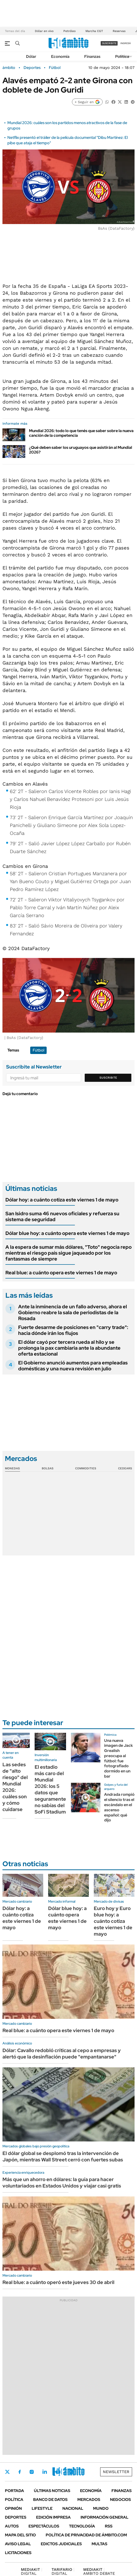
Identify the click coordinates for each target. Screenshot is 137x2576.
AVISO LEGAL (18, 2543)
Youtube (57, 2472)
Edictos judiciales (61, 2543)
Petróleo (69, 31)
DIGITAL (31, 2571)
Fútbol (54, 68)
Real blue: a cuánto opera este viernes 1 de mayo (61, 1272)
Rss (108, 2526)
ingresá (125, 43)
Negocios (120, 2499)
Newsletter (116, 2471)
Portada (14, 2490)
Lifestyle (42, 2508)
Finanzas (92, 56)
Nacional (72, 2508)
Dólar (31, 56)
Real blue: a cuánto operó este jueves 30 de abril (58, 2282)
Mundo (101, 2508)
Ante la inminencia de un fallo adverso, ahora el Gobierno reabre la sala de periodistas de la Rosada (72, 1312)
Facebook (19, 2472)
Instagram (31, 2472)
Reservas (119, 31)
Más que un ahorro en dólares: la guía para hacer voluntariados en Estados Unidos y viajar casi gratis (61, 2182)
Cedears (125, 1468)
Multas (99, 2543)
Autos (12, 2526)
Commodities (85, 1468)
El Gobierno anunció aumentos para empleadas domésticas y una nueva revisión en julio (73, 1366)
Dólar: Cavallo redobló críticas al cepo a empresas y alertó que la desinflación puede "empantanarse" (61, 2053)
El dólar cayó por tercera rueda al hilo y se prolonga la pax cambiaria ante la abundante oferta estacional (69, 1348)
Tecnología (82, 2526)
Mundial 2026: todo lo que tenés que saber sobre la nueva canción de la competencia (81, 433)
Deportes (32, 68)
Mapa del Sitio (20, 2535)
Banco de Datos (50, 2499)
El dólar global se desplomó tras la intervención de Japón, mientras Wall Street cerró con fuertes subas (62, 2156)
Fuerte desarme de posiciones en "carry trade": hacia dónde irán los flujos (73, 1330)
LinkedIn (44, 2472)
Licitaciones (18, 2552)
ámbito (8, 68)
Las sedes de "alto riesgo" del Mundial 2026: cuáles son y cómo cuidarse (15, 1787)
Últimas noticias (52, 2490)
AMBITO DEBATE (99, 2571)
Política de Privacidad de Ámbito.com (86, 2535)
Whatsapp (71, 2472)
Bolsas (48, 1468)
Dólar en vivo (44, 31)
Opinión (13, 2508)
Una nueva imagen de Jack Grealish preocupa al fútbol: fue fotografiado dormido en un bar (118, 1758)
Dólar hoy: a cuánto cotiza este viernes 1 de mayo (61, 1200)
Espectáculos (43, 2526)
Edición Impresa (53, 2517)
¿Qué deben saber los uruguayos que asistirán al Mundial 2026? (80, 450)
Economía (60, 56)
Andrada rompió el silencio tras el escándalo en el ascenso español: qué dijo (119, 1807)
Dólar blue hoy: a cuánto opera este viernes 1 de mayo (67, 1233)
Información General (104, 2517)
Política (122, 56)
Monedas (12, 1468)
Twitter (7, 2472)
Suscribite (108, 1077)
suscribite (109, 43)
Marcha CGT (94, 31)
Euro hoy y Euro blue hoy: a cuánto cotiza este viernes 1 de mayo (113, 1921)
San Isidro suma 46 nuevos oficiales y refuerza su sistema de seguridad (62, 1216)
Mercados (88, 2499)
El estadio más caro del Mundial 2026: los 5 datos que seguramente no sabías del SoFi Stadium (50, 1789)
